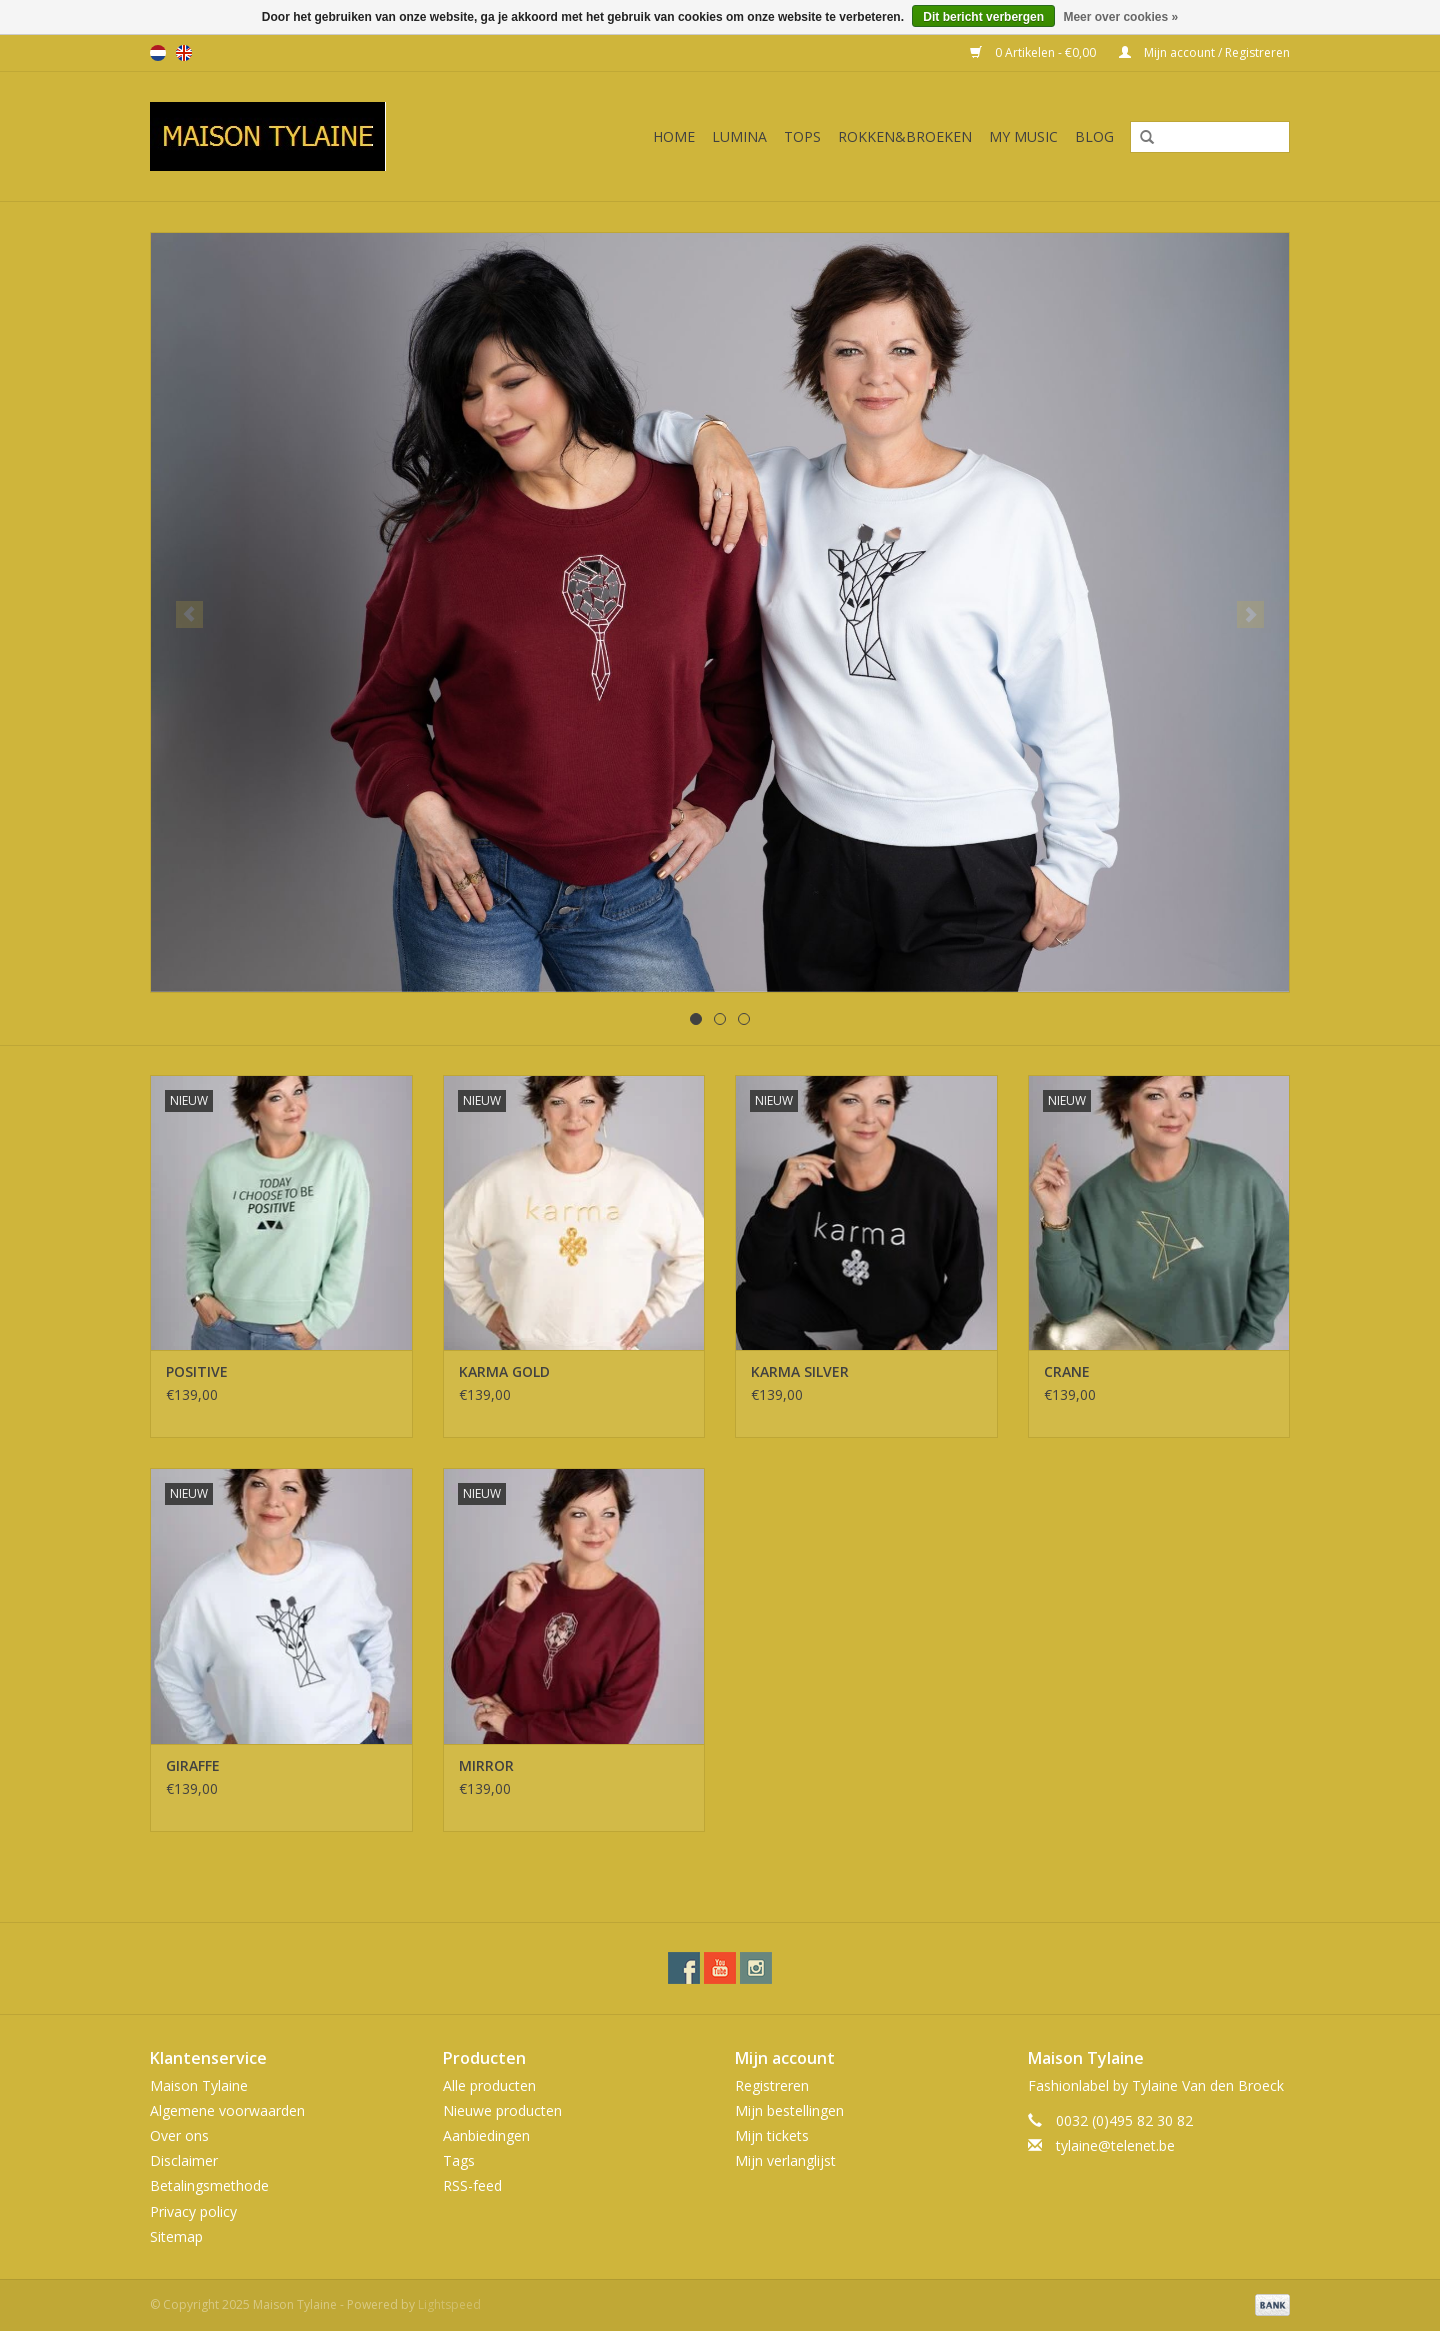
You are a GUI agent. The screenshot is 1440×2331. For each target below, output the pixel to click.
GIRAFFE (193, 1765)
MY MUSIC (1023, 136)
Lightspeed (449, 2304)
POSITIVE (197, 1371)
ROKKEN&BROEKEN (905, 136)
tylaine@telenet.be (1115, 2145)
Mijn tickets (772, 2135)
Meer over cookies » (1120, 17)
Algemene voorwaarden (227, 2110)
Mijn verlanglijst (785, 2160)
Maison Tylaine (199, 2085)
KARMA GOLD (504, 1371)
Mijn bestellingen (789, 2110)
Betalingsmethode (209, 2185)
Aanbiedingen (486, 2135)
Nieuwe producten (502, 2110)
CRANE (1067, 1371)
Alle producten (489, 2085)
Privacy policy (193, 2211)
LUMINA (739, 136)
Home (674, 136)
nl (158, 53)
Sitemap (176, 2236)
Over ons (179, 2135)
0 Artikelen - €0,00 (1034, 52)
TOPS (802, 136)
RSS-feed (472, 2185)
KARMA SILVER (800, 1371)
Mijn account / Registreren (1204, 52)
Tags (459, 2160)
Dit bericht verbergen (983, 17)
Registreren (772, 2085)
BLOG (1094, 136)
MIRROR (486, 1765)
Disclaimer (184, 2160)
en (184, 53)
